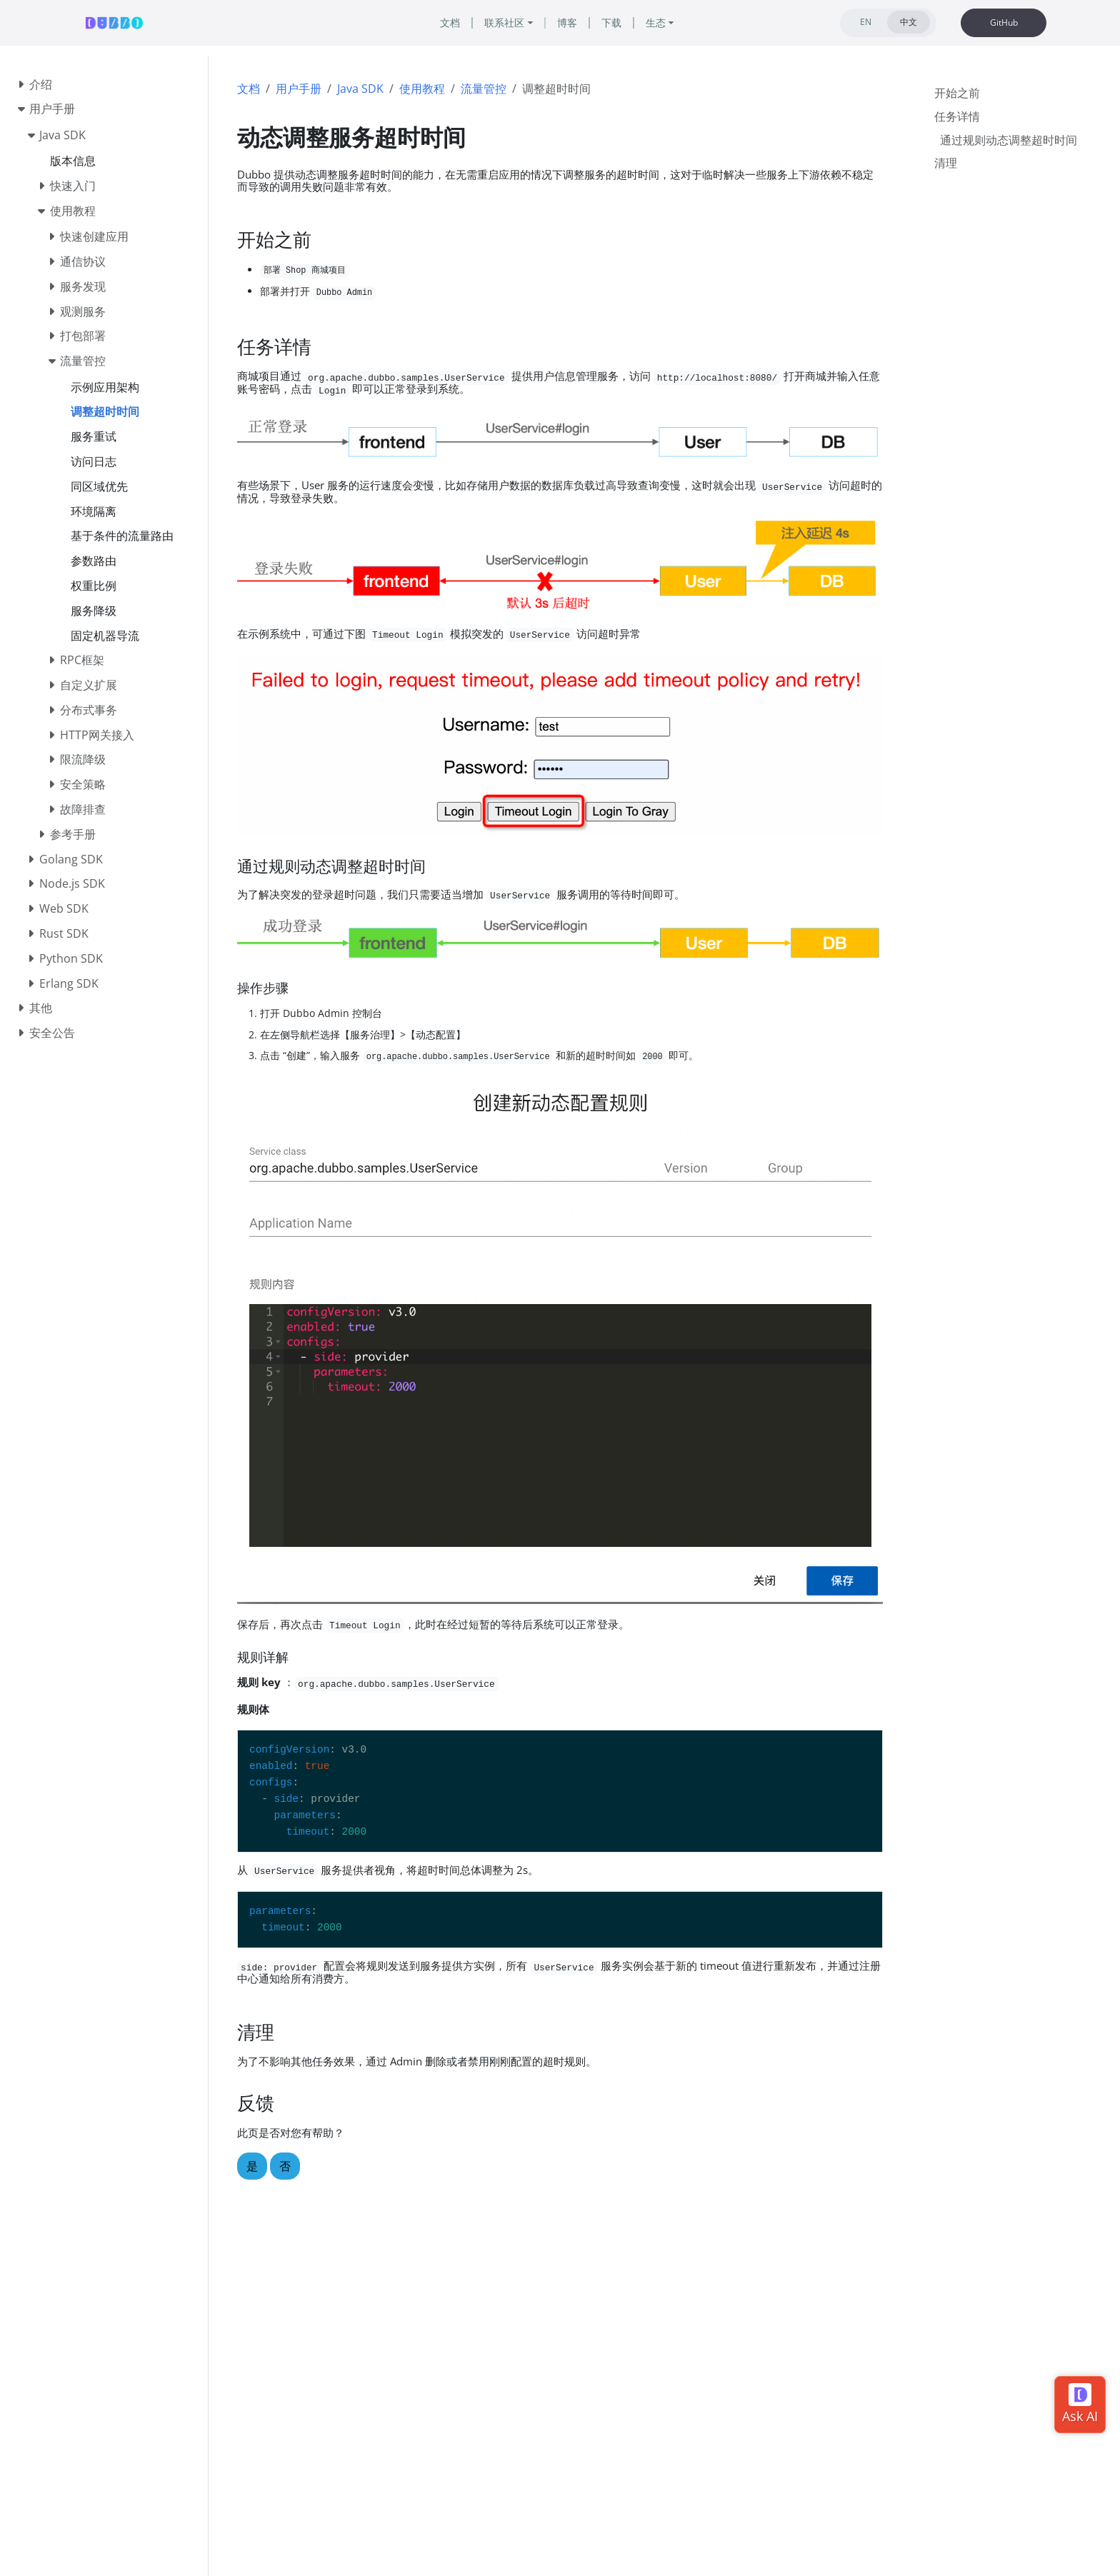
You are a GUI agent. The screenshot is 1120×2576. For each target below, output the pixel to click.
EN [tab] (866, 22)
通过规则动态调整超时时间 (1008, 138)
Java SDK (360, 88)
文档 (248, 88)
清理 (945, 161)
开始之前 (957, 91)
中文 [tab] (908, 22)
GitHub (1004, 22)
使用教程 (422, 88)
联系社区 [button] (501, 23)
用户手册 (298, 88)
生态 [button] (662, 23)
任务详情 (957, 115)
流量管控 (483, 88)
